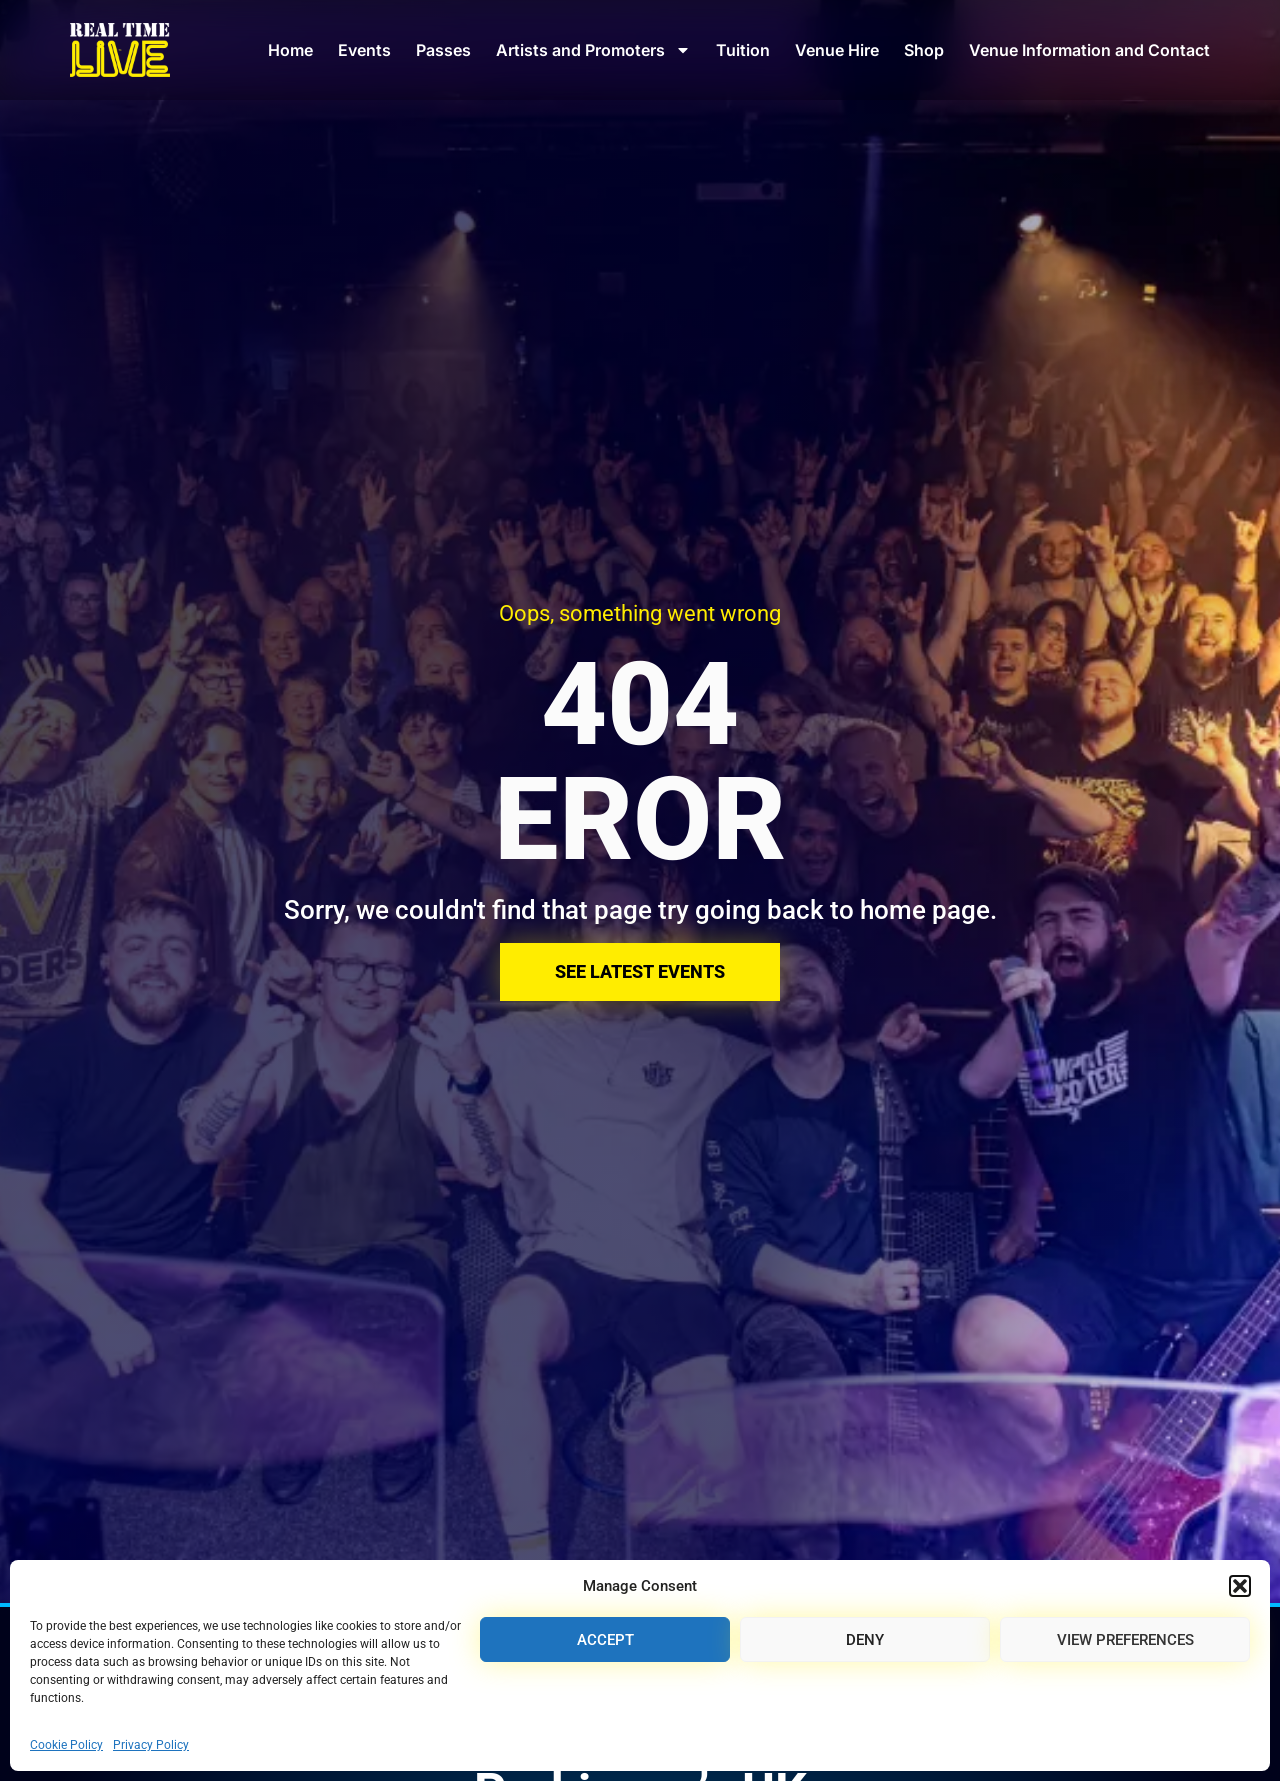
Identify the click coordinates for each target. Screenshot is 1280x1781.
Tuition (743, 50)
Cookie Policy (66, 1745)
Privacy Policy (151, 1745)
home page (925, 910)
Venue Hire (837, 50)
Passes (443, 50)
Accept (605, 1640)
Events (364, 50)
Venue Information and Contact (1089, 50)
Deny (865, 1640)
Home (290, 50)
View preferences (1125, 1640)
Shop (924, 50)
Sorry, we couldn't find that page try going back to (572, 910)
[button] (1240, 1586)
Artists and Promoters (593, 50)
